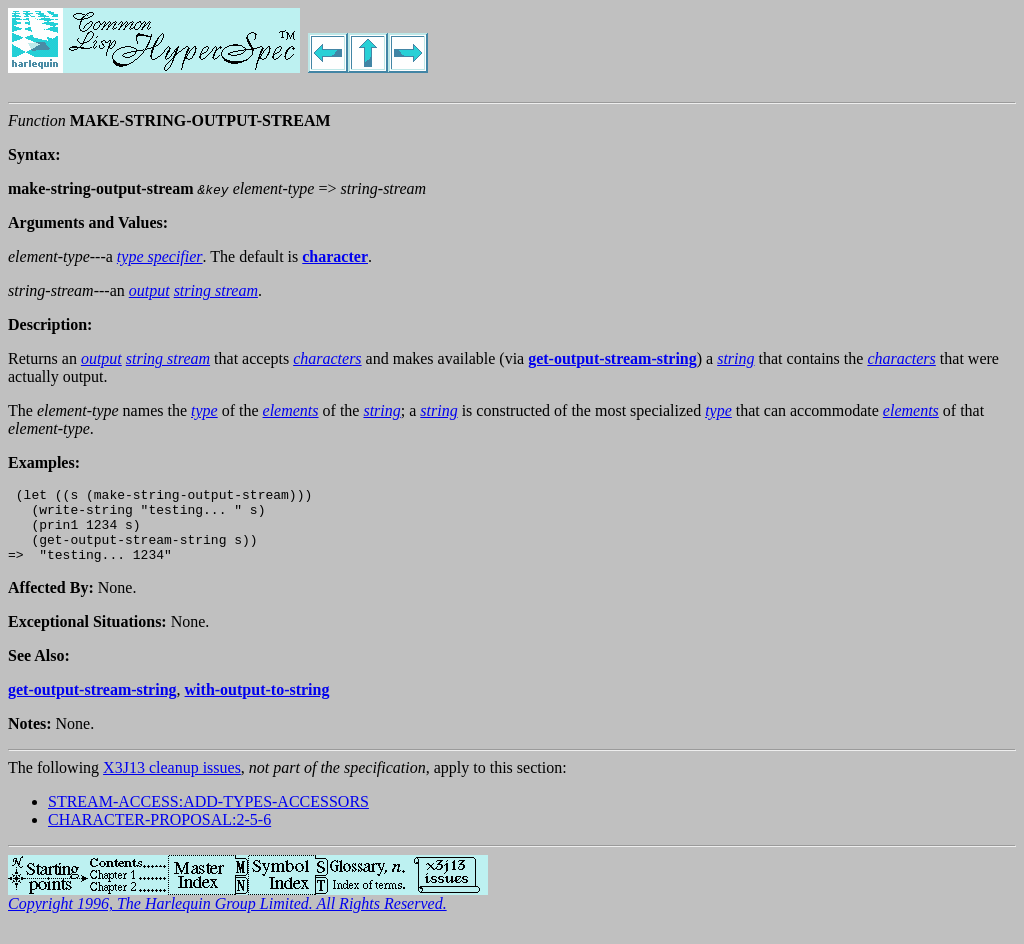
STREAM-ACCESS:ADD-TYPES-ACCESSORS (208, 816)
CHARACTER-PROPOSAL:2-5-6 (159, 834)
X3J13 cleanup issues (172, 782)
